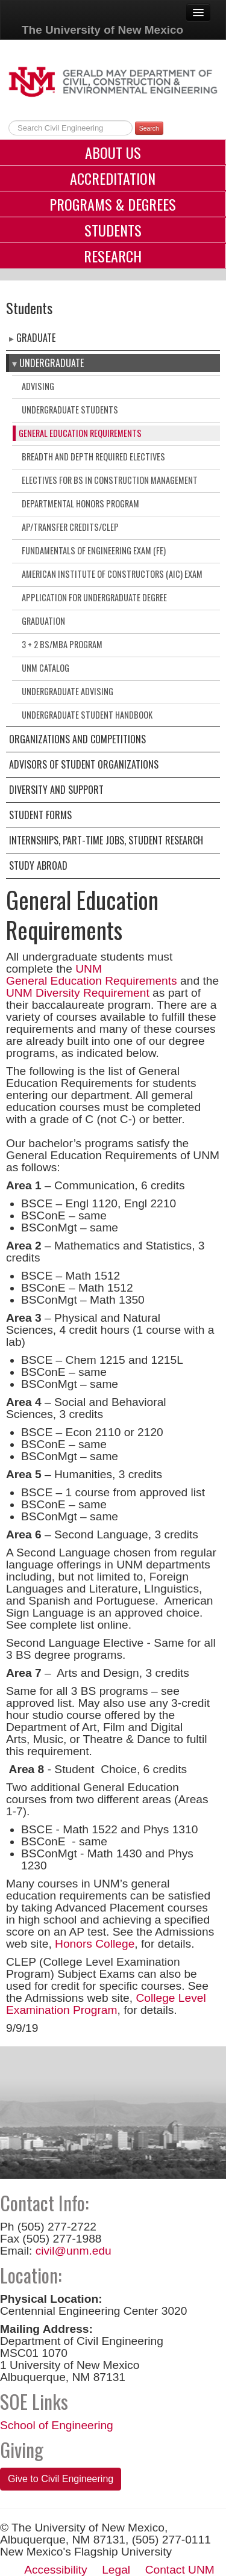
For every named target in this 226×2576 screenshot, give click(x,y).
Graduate (35, 337)
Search (149, 128)
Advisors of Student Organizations (84, 764)
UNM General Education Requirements (91, 974)
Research (113, 256)
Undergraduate (51, 363)
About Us (113, 152)
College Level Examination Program (106, 2004)
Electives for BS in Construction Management (110, 480)
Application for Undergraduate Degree (94, 597)
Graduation (43, 621)
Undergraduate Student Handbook (87, 714)
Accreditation (112, 178)
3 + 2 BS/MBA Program (62, 644)
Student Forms (40, 815)
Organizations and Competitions (77, 739)
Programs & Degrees (112, 204)
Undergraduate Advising (67, 691)
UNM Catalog (45, 667)
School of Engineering (56, 2425)
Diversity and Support (56, 789)
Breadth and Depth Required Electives (93, 456)
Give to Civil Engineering (60, 2479)
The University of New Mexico (102, 29)
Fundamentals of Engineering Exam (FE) (94, 550)
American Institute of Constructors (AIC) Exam (112, 574)
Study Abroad (38, 865)
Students (113, 230)
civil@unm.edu (73, 2250)
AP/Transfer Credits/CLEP (70, 527)
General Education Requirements (80, 433)
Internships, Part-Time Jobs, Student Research (106, 840)
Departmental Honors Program (80, 503)
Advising (38, 386)
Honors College (94, 1943)
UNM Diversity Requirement (77, 992)
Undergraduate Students (70, 409)
